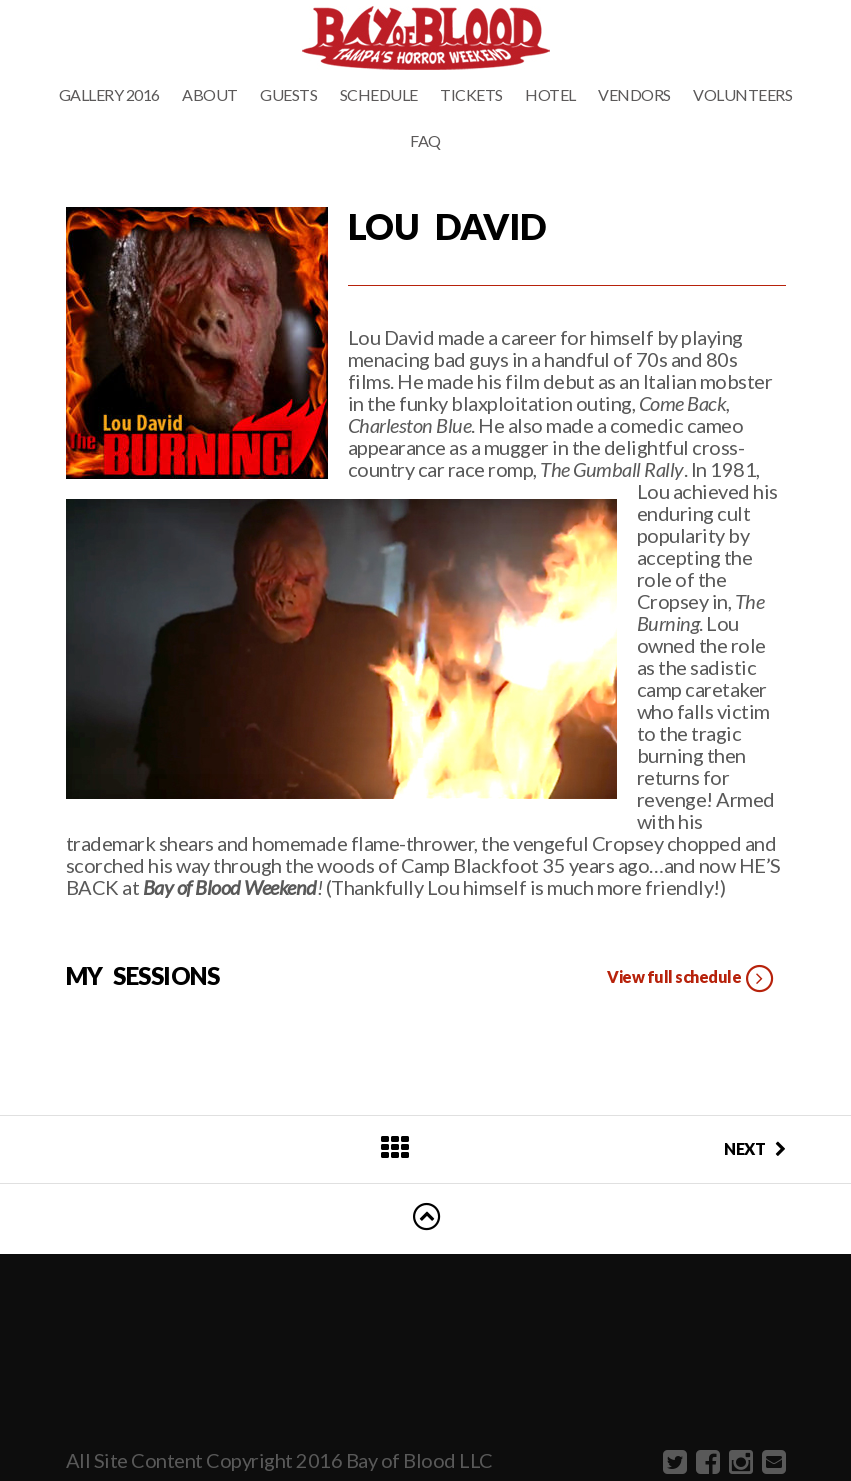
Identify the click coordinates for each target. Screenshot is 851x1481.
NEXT (755, 1148)
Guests (288, 94)
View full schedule (691, 979)
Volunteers (742, 94)
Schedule (379, 94)
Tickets (471, 94)
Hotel (550, 94)
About (210, 94)
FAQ (425, 140)
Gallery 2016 (109, 94)
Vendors (634, 94)
